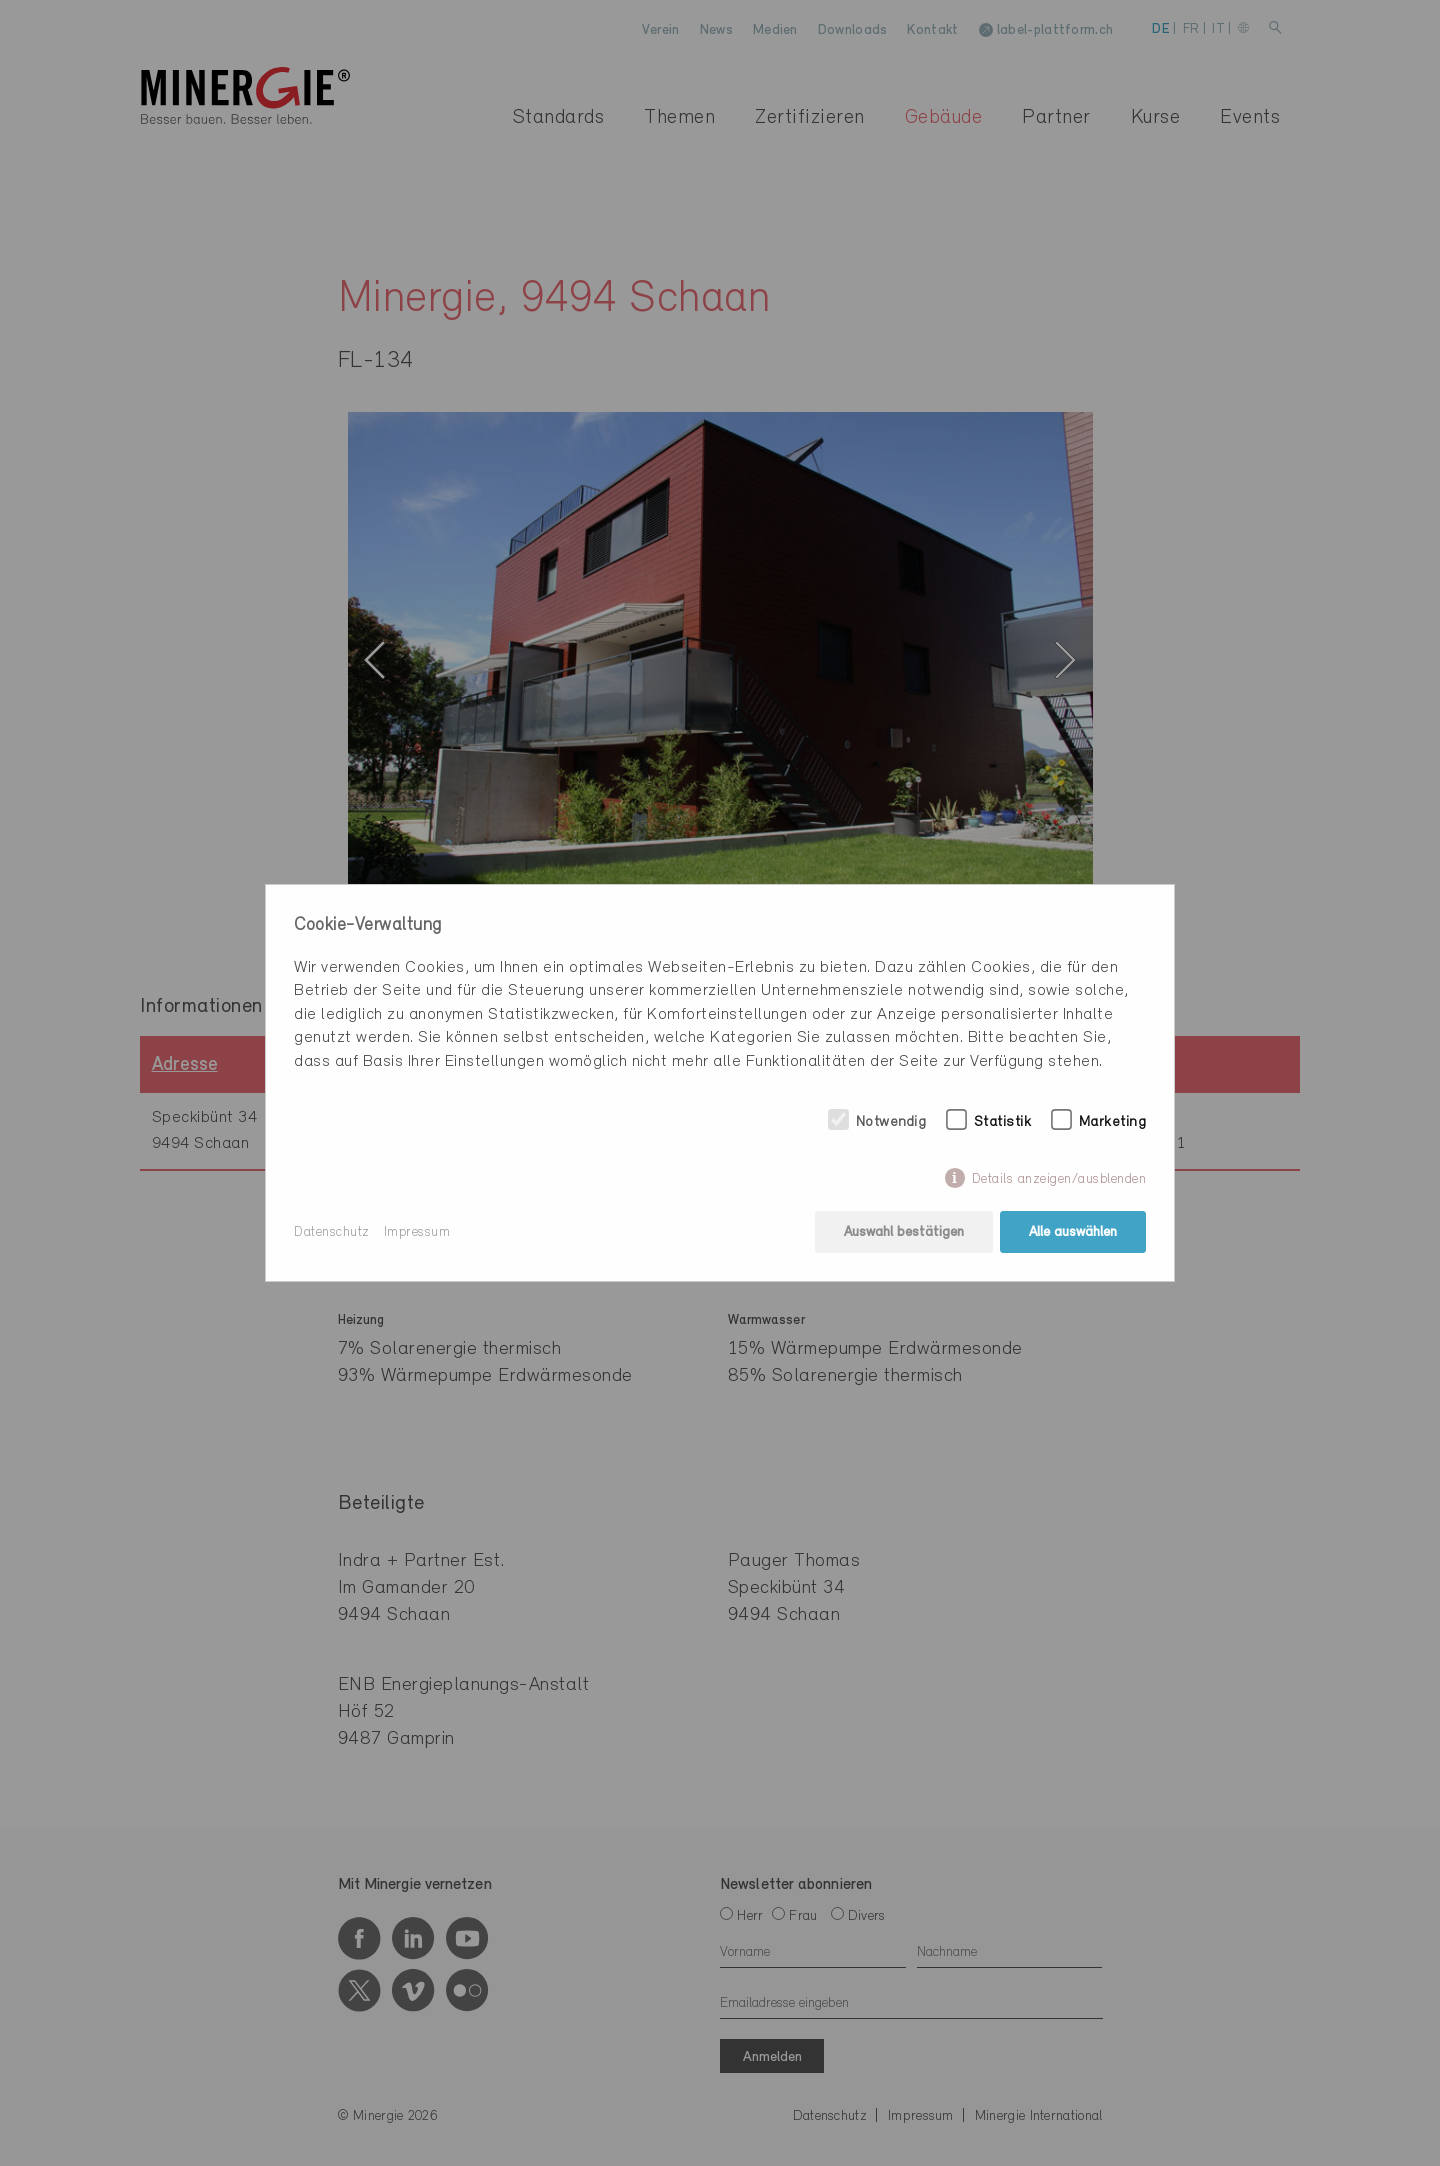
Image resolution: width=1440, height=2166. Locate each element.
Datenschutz (332, 1232)
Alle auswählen (1073, 1232)
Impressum (417, 1232)
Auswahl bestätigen (904, 1232)
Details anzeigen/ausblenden (1059, 1179)
